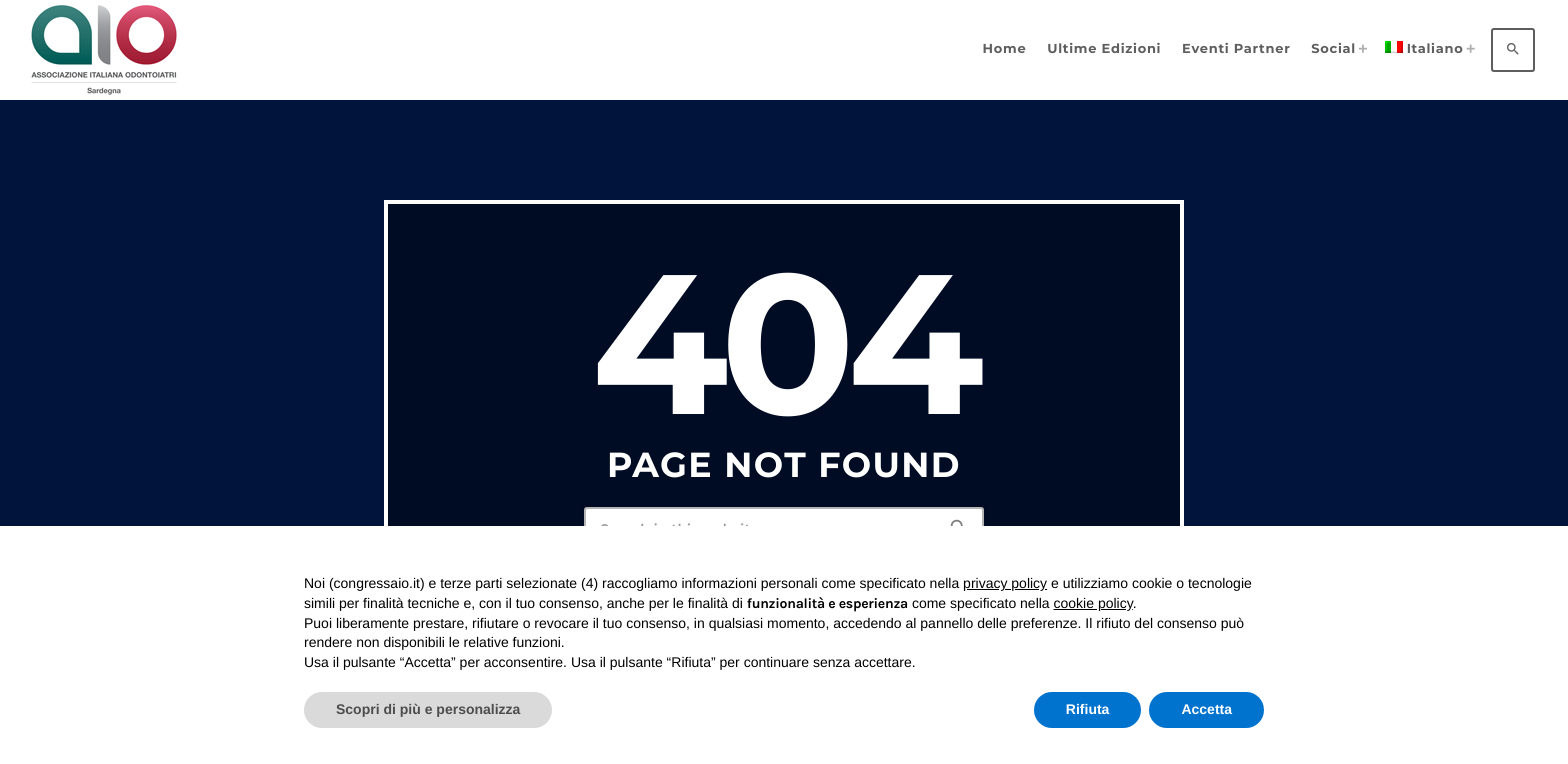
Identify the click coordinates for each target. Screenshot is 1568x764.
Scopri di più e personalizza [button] (428, 709)
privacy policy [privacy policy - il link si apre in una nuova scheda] (1005, 583)
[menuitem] (1427, 49)
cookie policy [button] (1093, 603)
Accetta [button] (1206, 709)
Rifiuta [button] (1088, 709)
